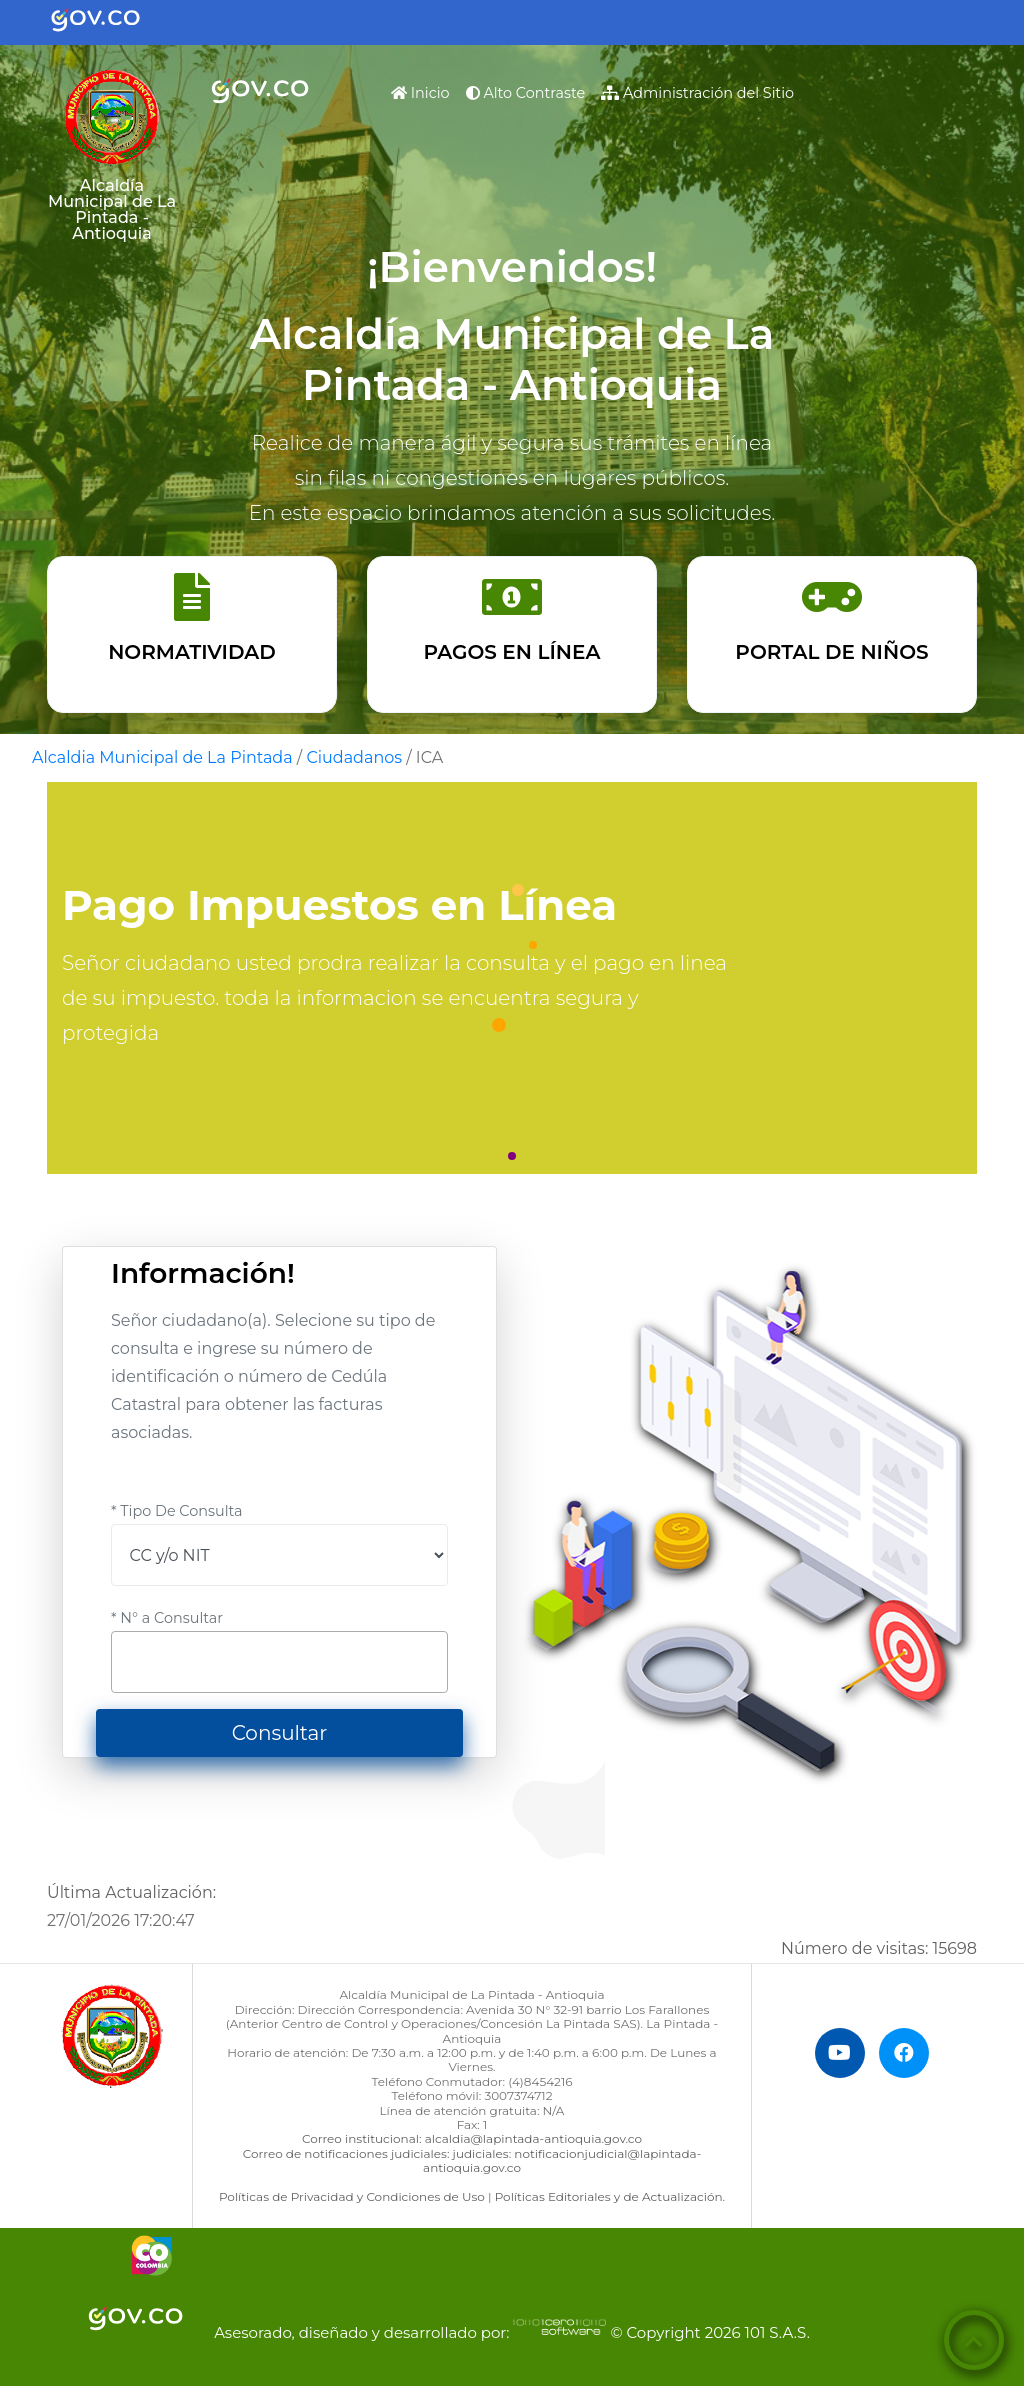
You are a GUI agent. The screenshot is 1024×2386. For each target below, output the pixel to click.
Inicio (424, 91)
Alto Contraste (526, 93)
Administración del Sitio (697, 93)
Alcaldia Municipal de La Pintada (162, 757)
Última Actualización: (131, 1892)
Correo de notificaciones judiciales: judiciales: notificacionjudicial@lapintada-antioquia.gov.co (472, 2160)
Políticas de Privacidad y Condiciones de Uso (352, 2196)
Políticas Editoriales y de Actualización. (610, 2196)
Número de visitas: (879, 1949)
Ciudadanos (354, 757)
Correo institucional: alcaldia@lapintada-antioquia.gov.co (472, 2138)
